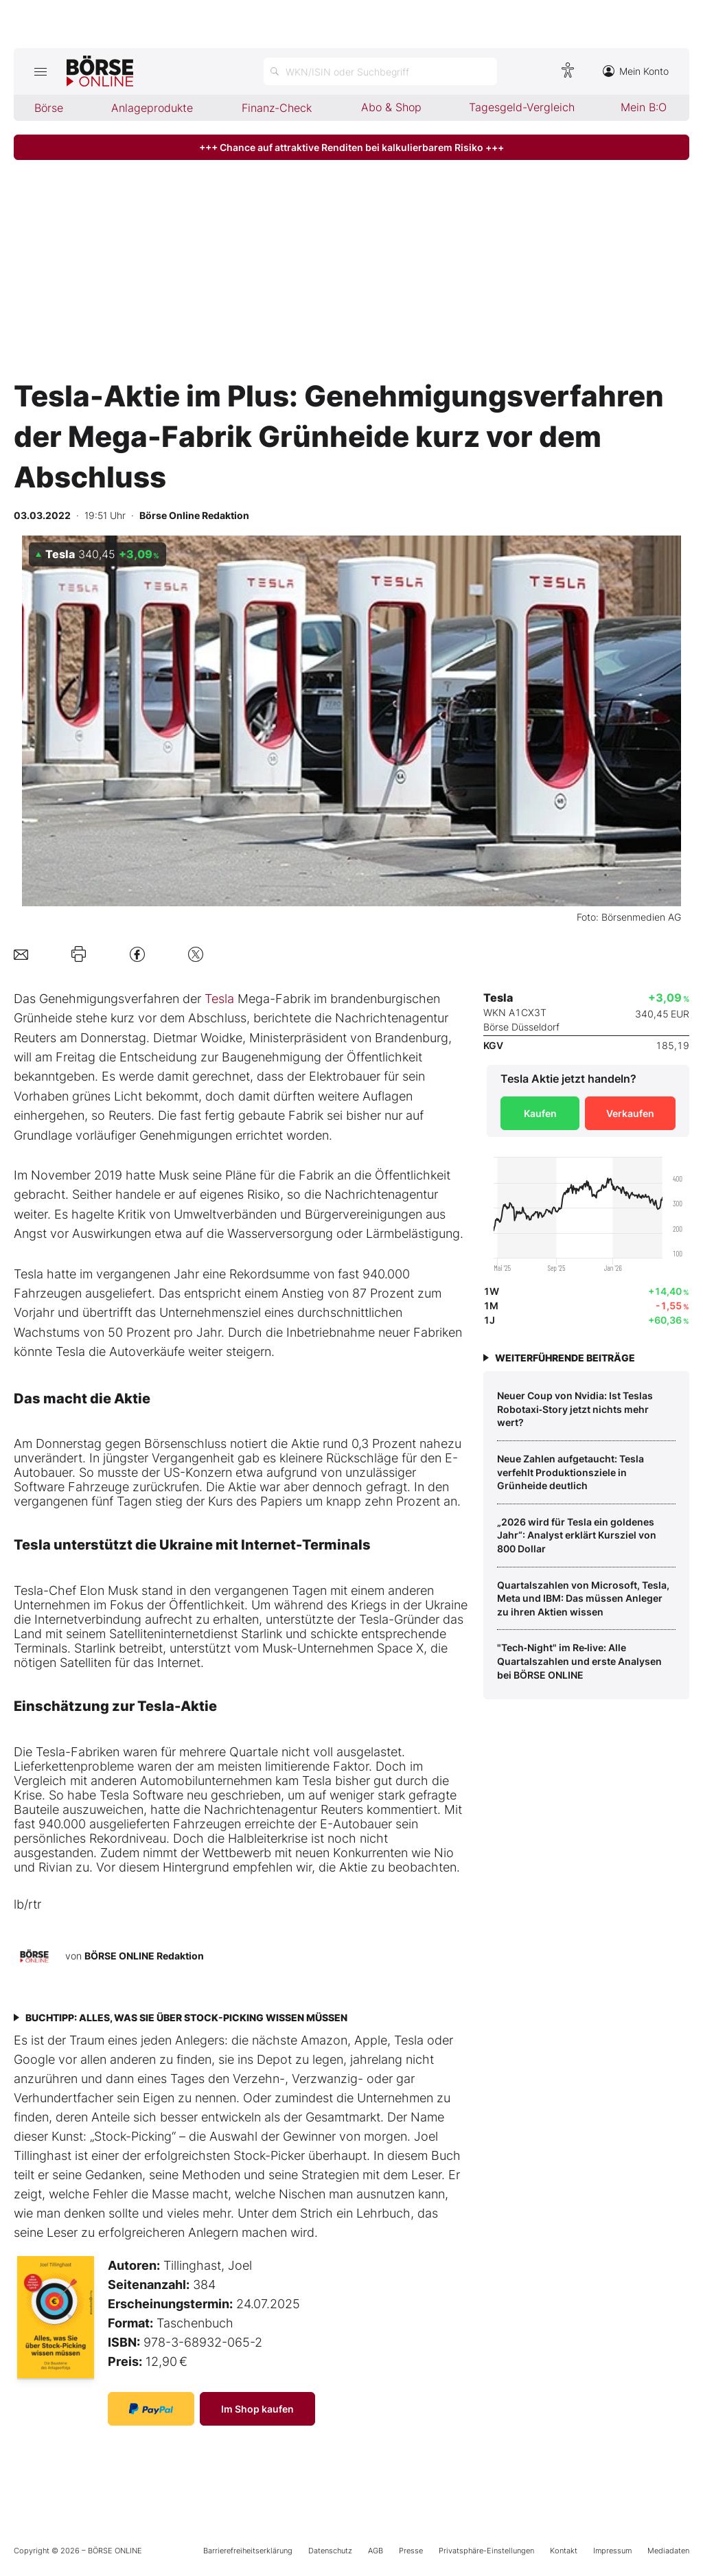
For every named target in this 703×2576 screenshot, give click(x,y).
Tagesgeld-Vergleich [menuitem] (522, 107)
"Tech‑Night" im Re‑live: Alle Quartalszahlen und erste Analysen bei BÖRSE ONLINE (579, 1661)
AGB (375, 2550)
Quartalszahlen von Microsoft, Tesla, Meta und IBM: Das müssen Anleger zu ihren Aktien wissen (583, 1598)
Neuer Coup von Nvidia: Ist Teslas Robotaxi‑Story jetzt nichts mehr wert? (575, 1409)
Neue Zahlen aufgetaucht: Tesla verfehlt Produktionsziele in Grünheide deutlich (570, 1472)
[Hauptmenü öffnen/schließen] (40, 71)
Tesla (219, 998)
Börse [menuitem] (48, 108)
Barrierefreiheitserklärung (247, 2550)
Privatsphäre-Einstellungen (486, 2550)
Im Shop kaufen (257, 2409)
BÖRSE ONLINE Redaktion (144, 1956)
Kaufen (540, 1113)
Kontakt (563, 2550)
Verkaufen (630, 1113)
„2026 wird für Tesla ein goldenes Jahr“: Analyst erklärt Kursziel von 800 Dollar (576, 1535)
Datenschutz (330, 2550)
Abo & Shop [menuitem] (391, 107)
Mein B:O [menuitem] (644, 107)
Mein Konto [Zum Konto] (636, 71)
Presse (411, 2550)
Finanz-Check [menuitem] (277, 108)
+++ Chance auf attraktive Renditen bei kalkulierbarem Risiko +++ (351, 147)
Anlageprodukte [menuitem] (152, 108)
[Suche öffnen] (380, 71)
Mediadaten (668, 2550)
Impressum (612, 2550)
